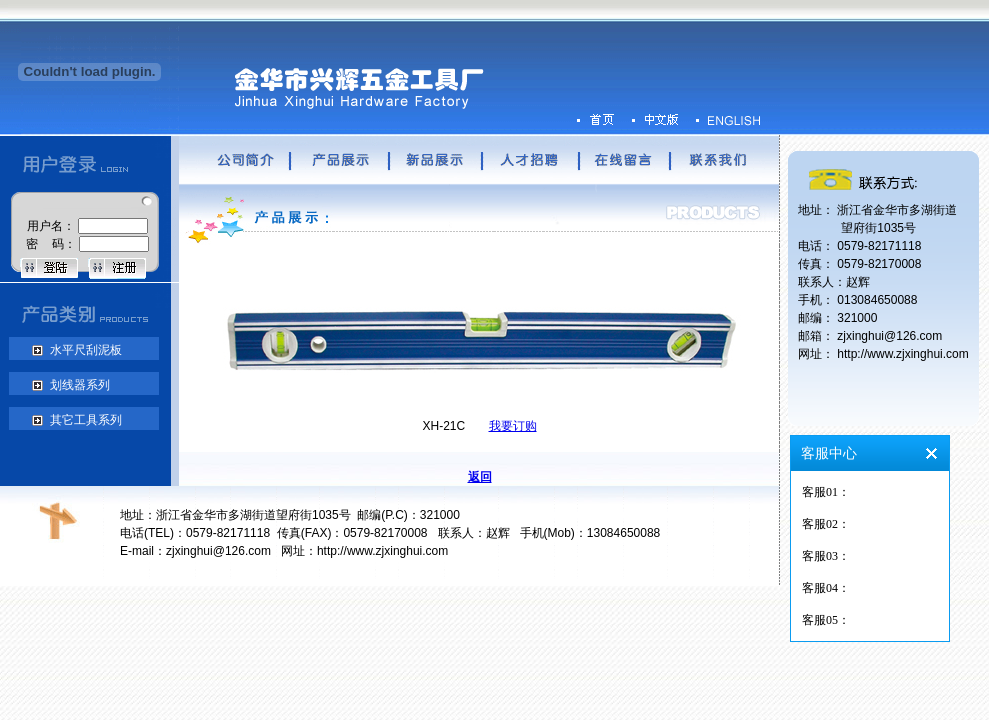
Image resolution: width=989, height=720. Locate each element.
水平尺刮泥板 (83, 350)
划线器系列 (77, 385)
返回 (480, 477)
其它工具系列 (83, 420)
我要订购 (513, 426)
